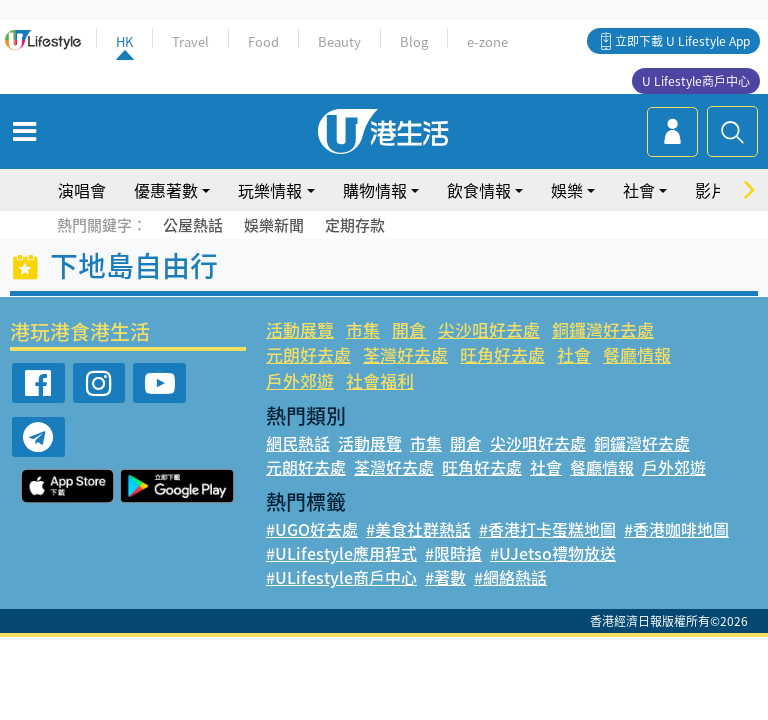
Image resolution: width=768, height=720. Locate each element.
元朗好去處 (308, 354)
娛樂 (567, 190)
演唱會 (82, 190)
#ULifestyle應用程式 (341, 553)
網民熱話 (298, 443)
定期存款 (355, 225)
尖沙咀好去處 (489, 329)
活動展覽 (300, 329)
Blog (414, 41)
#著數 (445, 577)
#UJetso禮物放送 (553, 553)
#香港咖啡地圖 (676, 529)
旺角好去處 (502, 354)
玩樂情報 (270, 190)
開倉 (409, 329)
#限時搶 (453, 553)
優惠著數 (166, 190)
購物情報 (375, 190)
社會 (639, 190)
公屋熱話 (193, 225)
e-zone (487, 41)
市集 (363, 329)
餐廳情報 (637, 354)
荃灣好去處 (405, 354)
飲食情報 (479, 190)
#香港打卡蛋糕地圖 (547, 529)
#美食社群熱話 (418, 529)
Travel (190, 41)
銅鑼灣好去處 (603, 329)
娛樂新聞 (274, 225)
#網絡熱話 (510, 577)
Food (263, 41)
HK (124, 41)
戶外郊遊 (300, 380)
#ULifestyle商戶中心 (341, 577)
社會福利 (380, 380)
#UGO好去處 (312, 529)
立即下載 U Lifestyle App (682, 41)
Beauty (339, 41)
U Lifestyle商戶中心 (696, 81)
